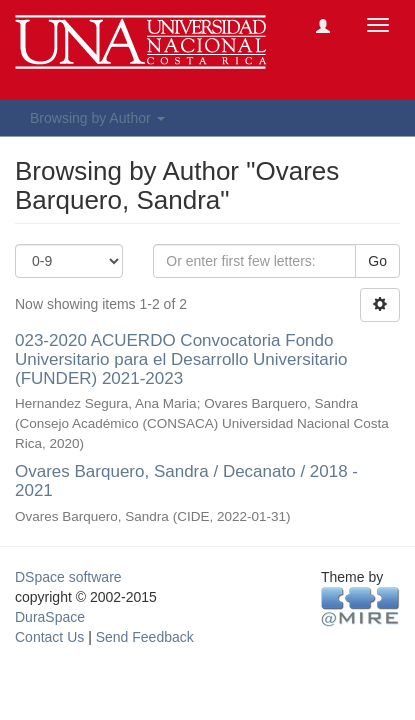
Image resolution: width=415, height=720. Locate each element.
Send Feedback (145, 637)
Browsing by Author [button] (97, 118)
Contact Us (49, 637)
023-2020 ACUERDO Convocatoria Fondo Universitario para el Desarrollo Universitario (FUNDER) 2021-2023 (181, 359)
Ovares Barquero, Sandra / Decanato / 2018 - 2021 (186, 481)
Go (377, 261)
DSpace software (68, 577)
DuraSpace (50, 617)
